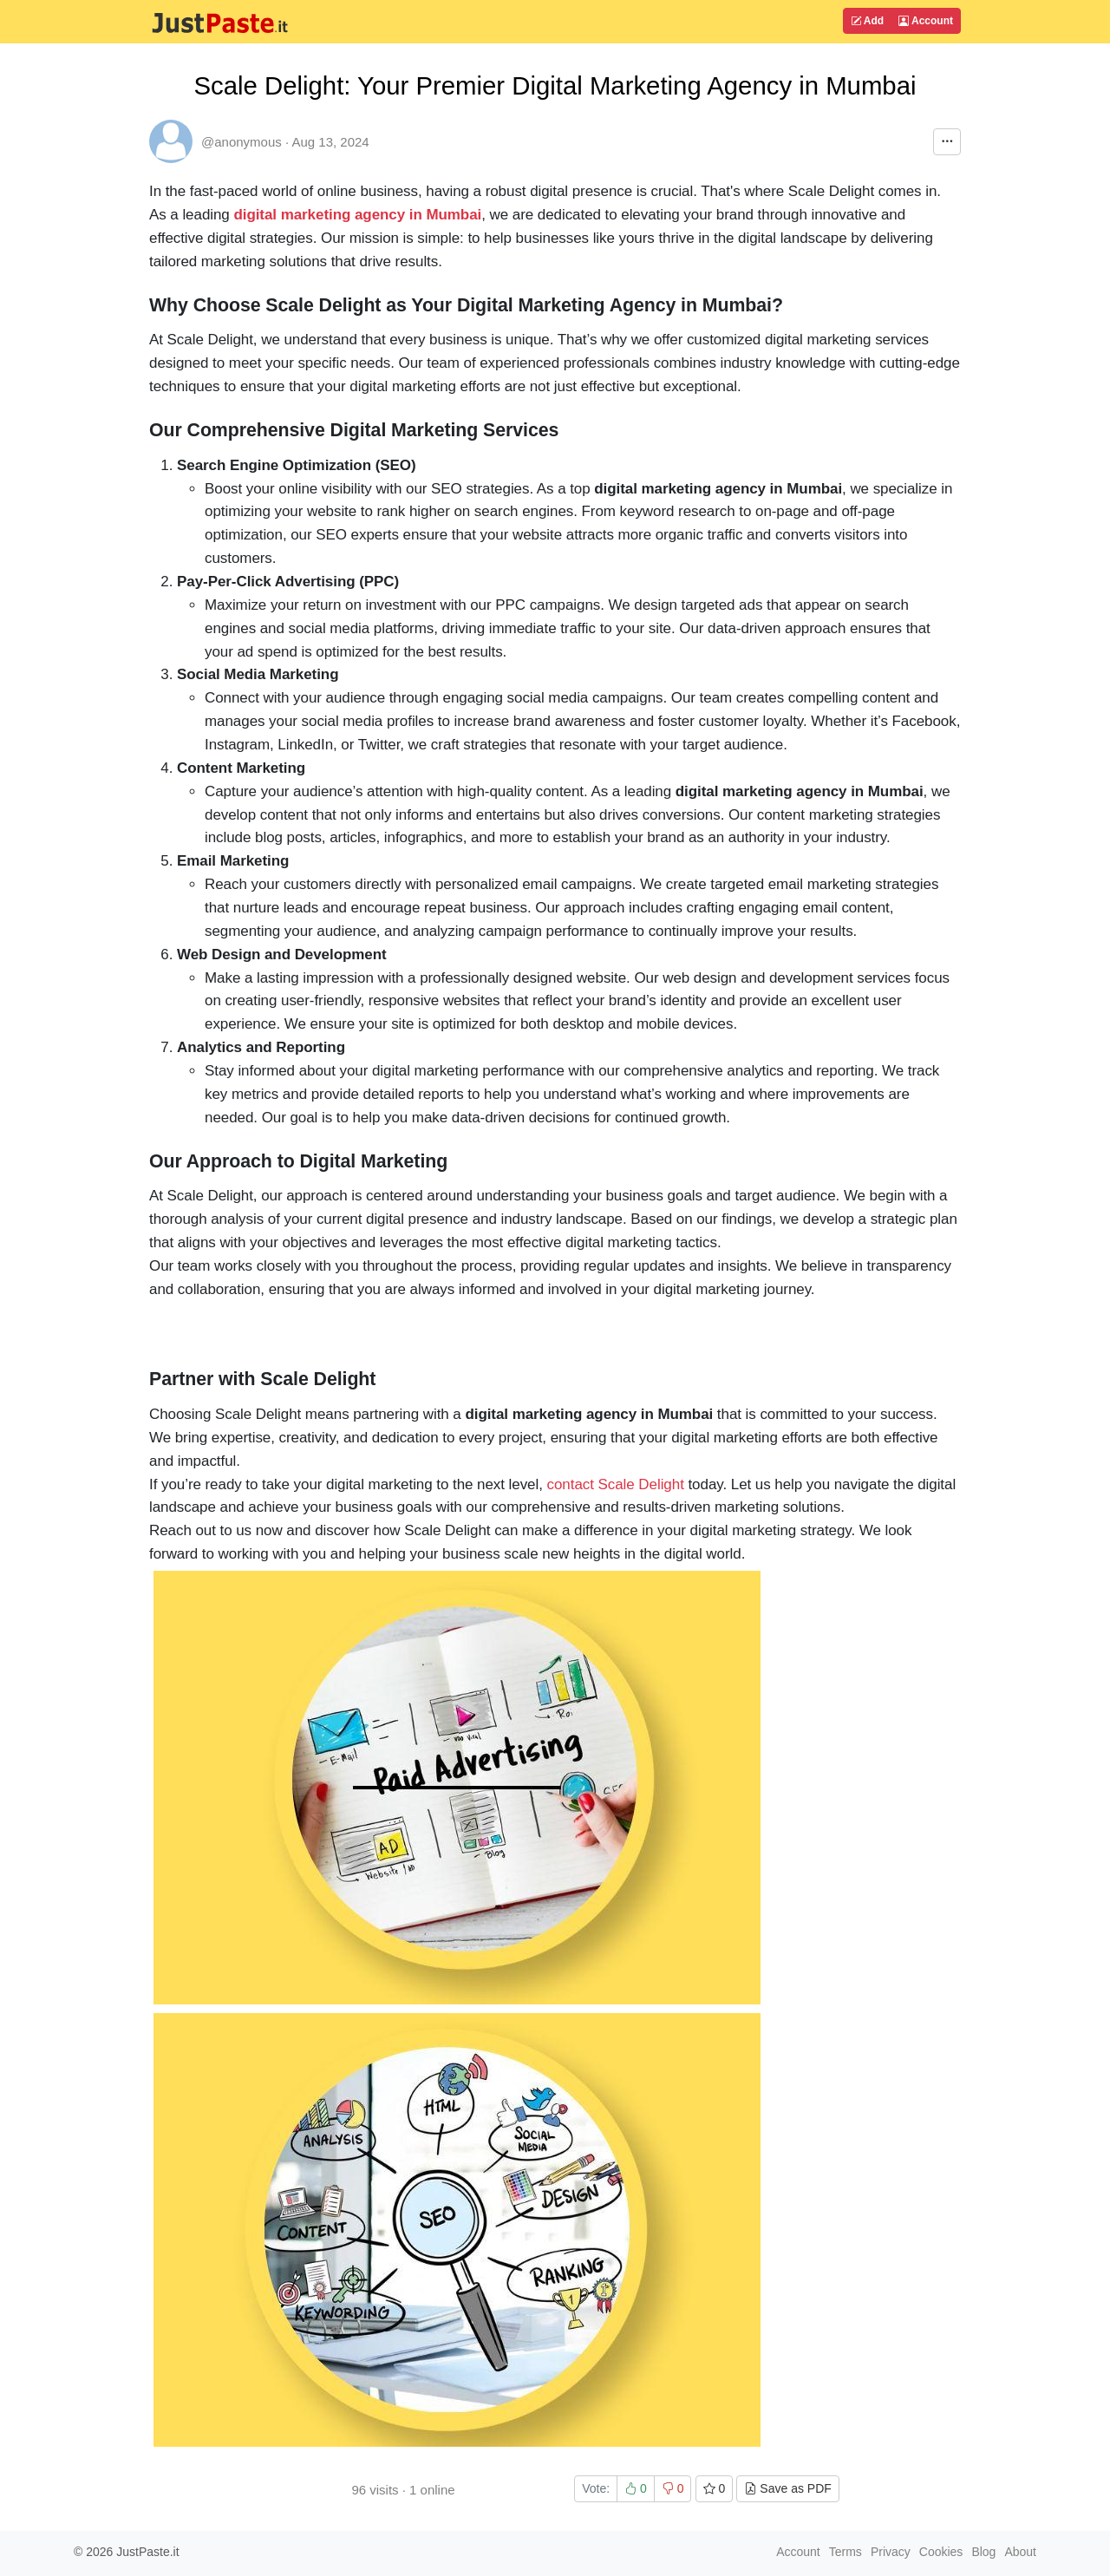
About (1020, 2552)
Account (925, 20)
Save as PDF (787, 2488)
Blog (983, 2552)
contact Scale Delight (613, 1484)
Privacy (891, 2552)
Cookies (941, 2552)
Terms (845, 2552)
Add (867, 20)
